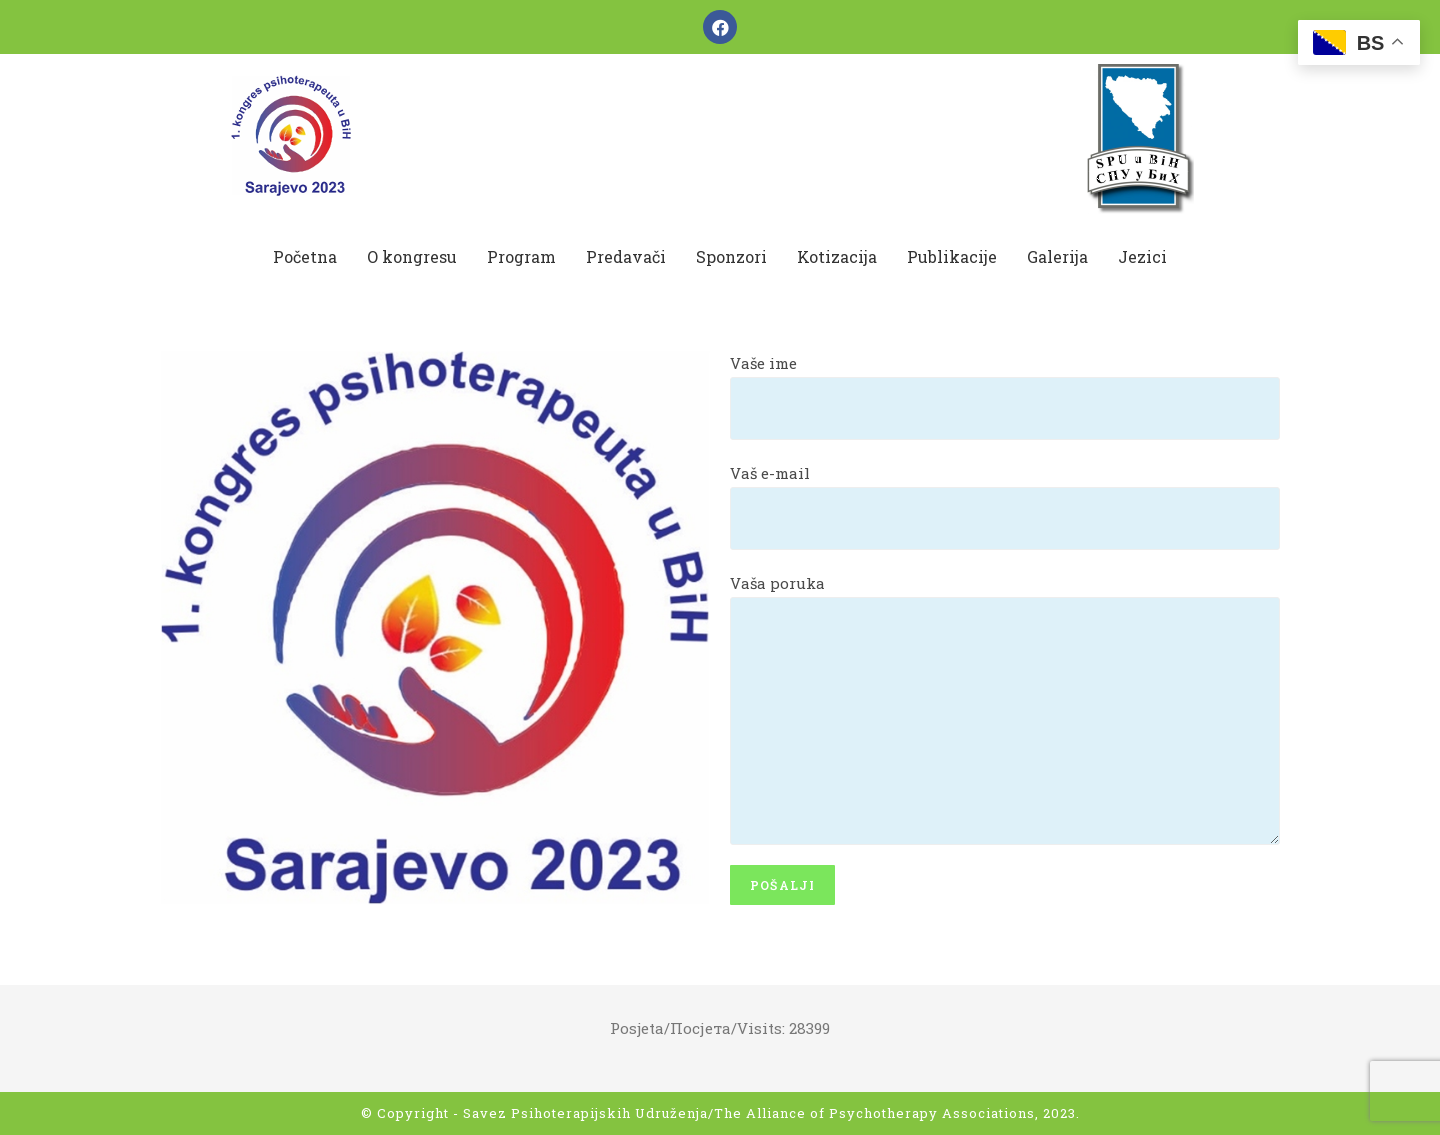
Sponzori (731, 256)
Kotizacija (837, 256)
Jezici (1142, 256)
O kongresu (412, 256)
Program (521, 256)
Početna (305, 256)
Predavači (626, 256)
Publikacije (952, 256)
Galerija (1057, 256)
